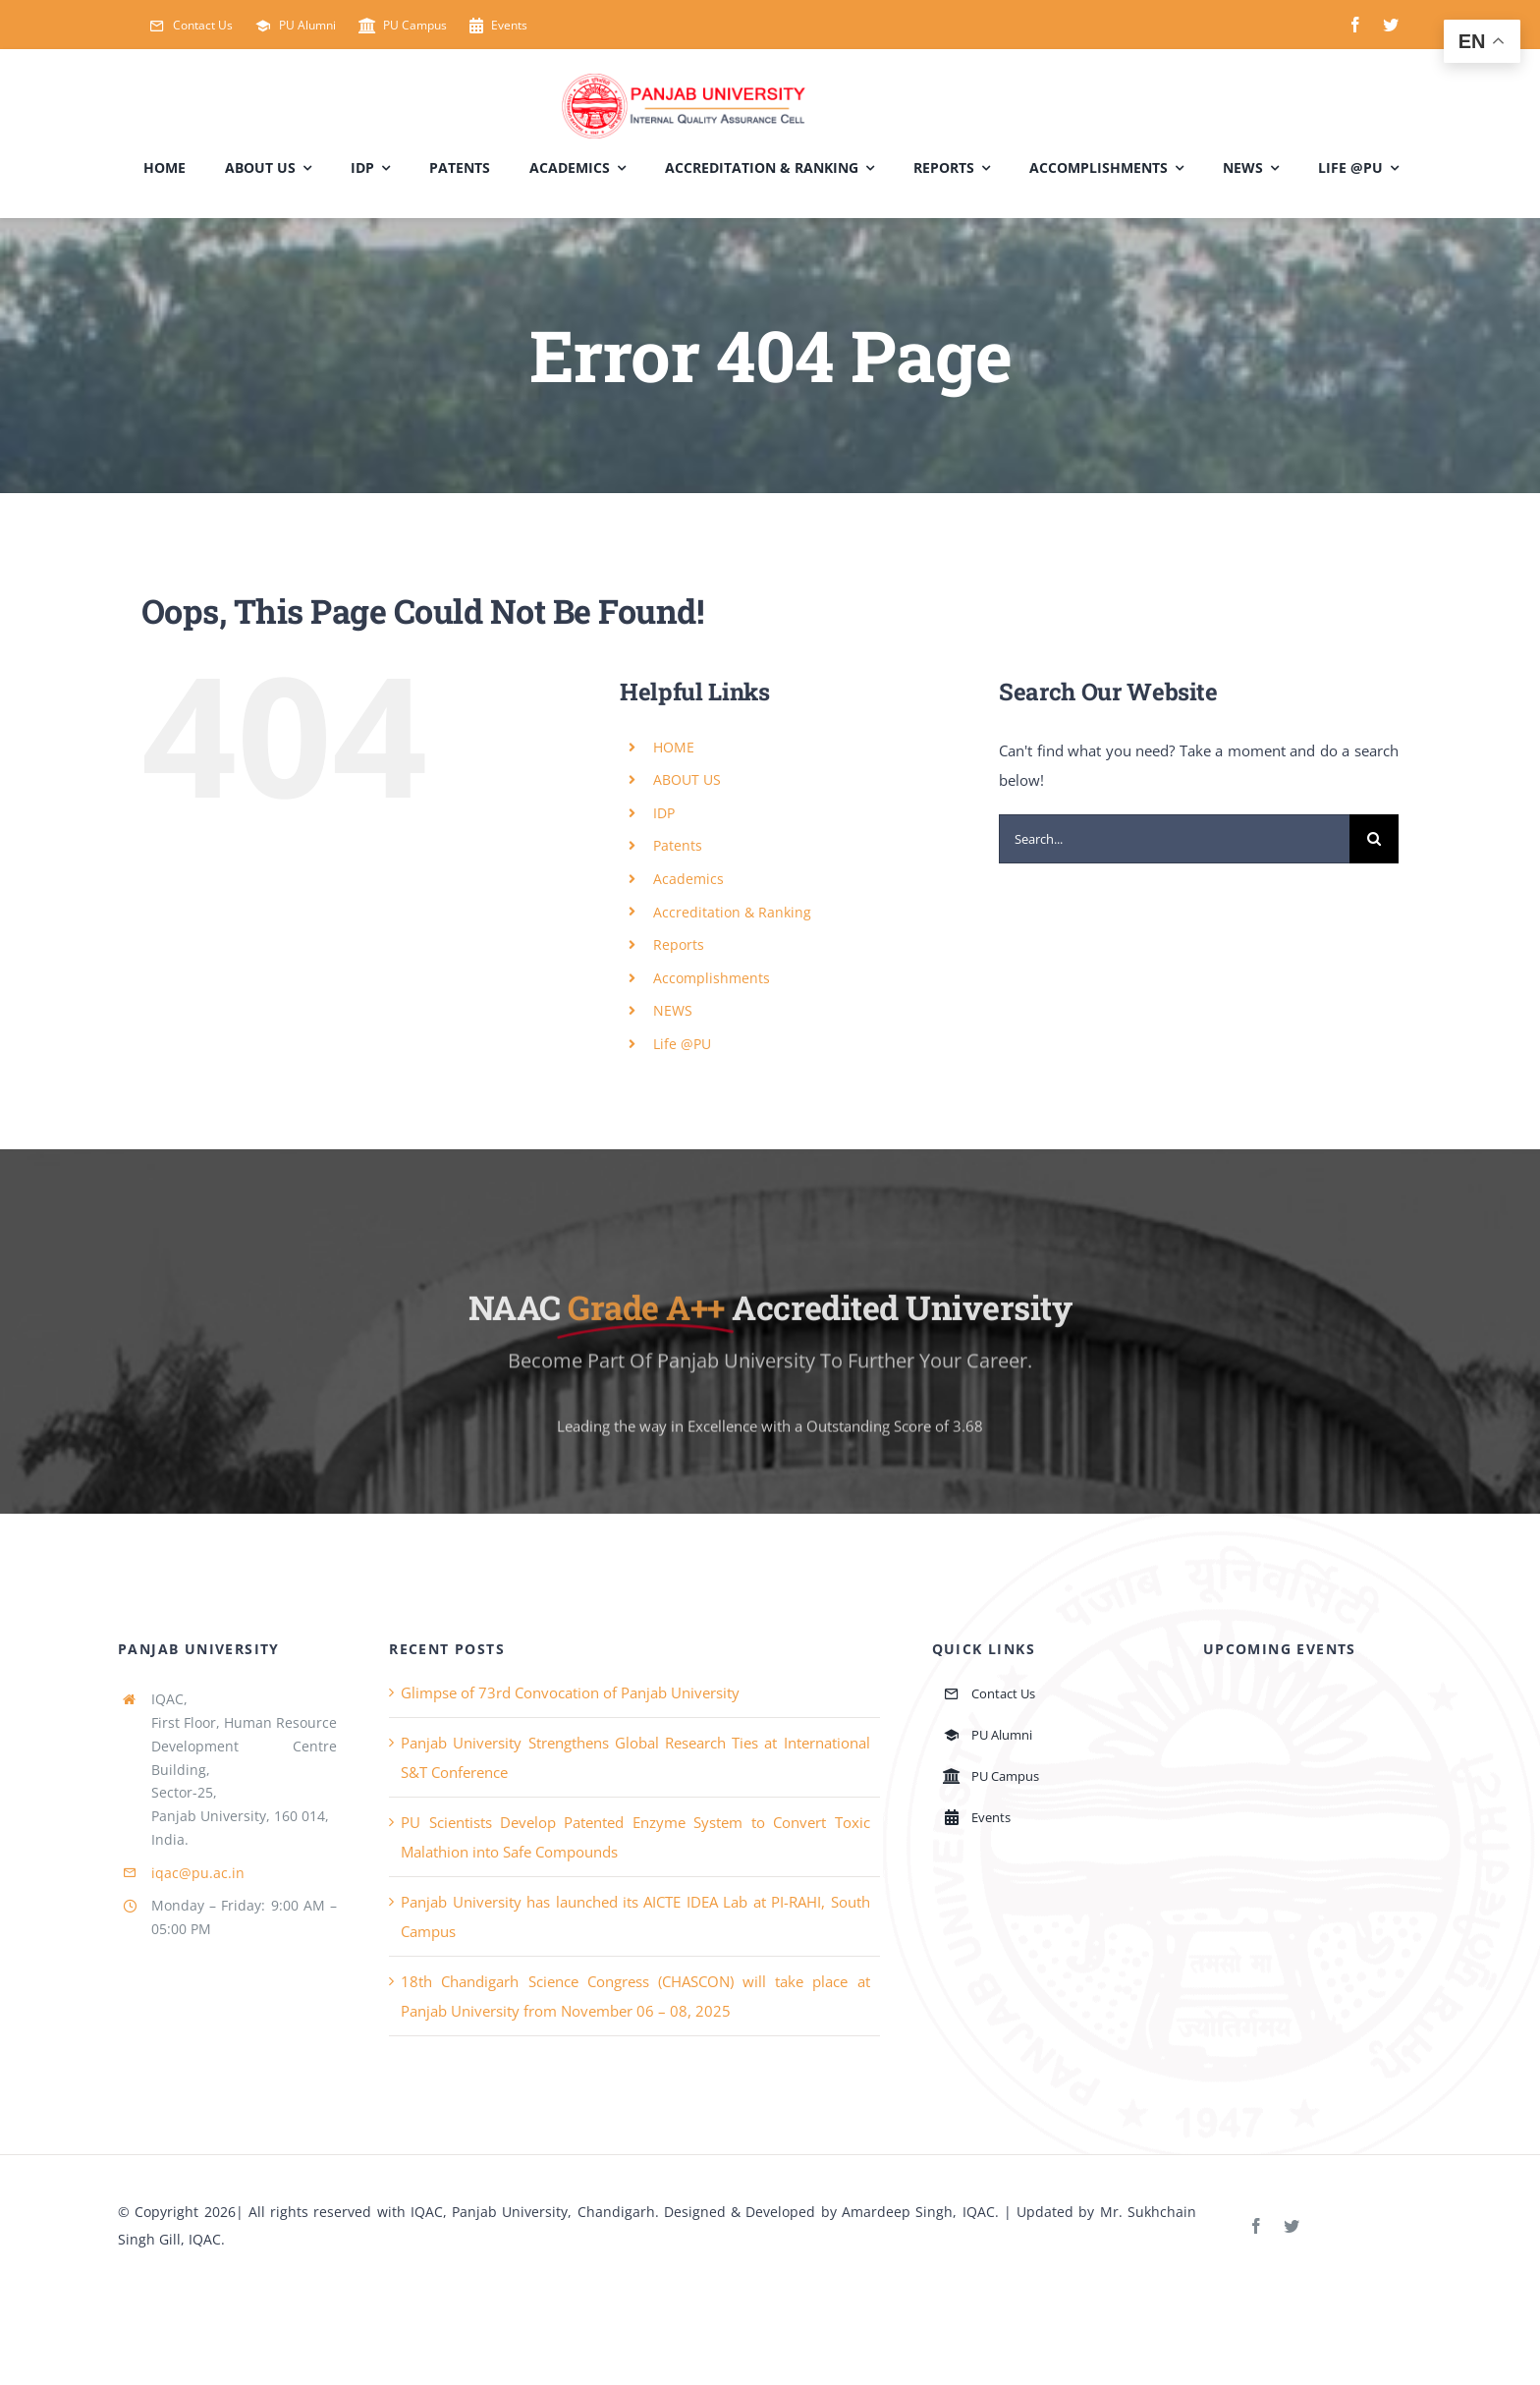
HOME (673, 747)
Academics (688, 878)
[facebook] (1355, 24)
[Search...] (1174, 838)
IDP (664, 813)
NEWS (672, 1010)
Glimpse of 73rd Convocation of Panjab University (570, 1692)
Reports (678, 944)
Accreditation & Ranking (732, 912)
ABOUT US (687, 779)
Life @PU (682, 1043)
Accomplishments (711, 978)
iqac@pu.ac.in (198, 1872)
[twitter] (1391, 24)
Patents (677, 845)
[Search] (1374, 838)
